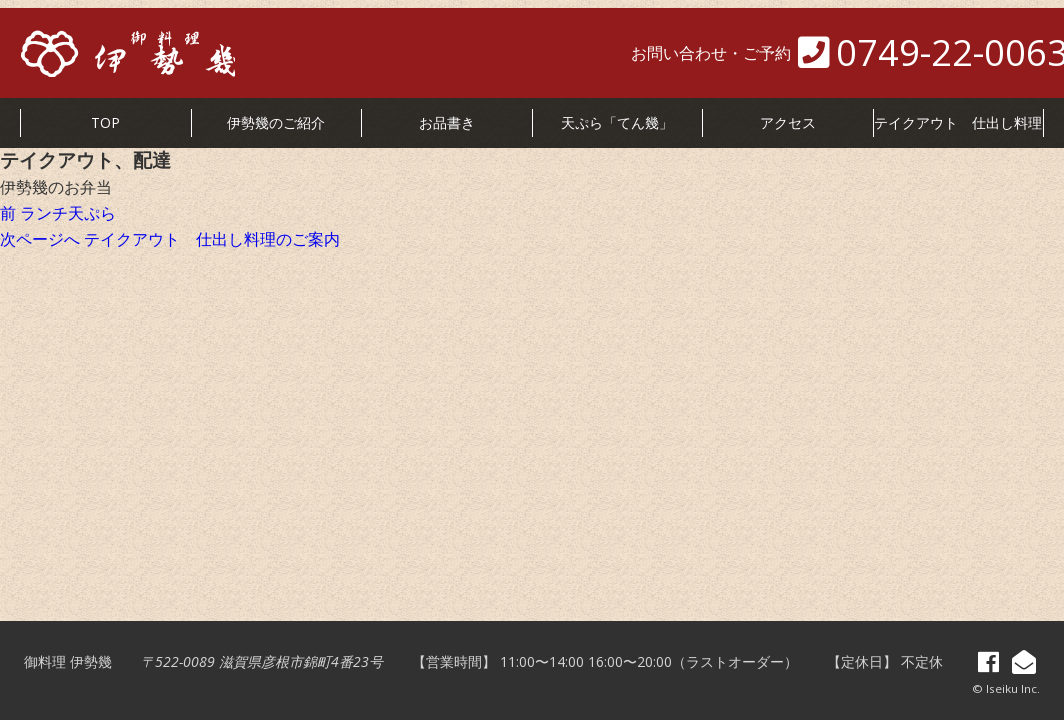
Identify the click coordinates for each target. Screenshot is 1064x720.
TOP (105, 122)
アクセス (788, 122)
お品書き (447, 122)
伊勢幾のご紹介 (276, 122)
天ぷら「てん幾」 (617, 122)
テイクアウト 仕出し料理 (958, 122)
